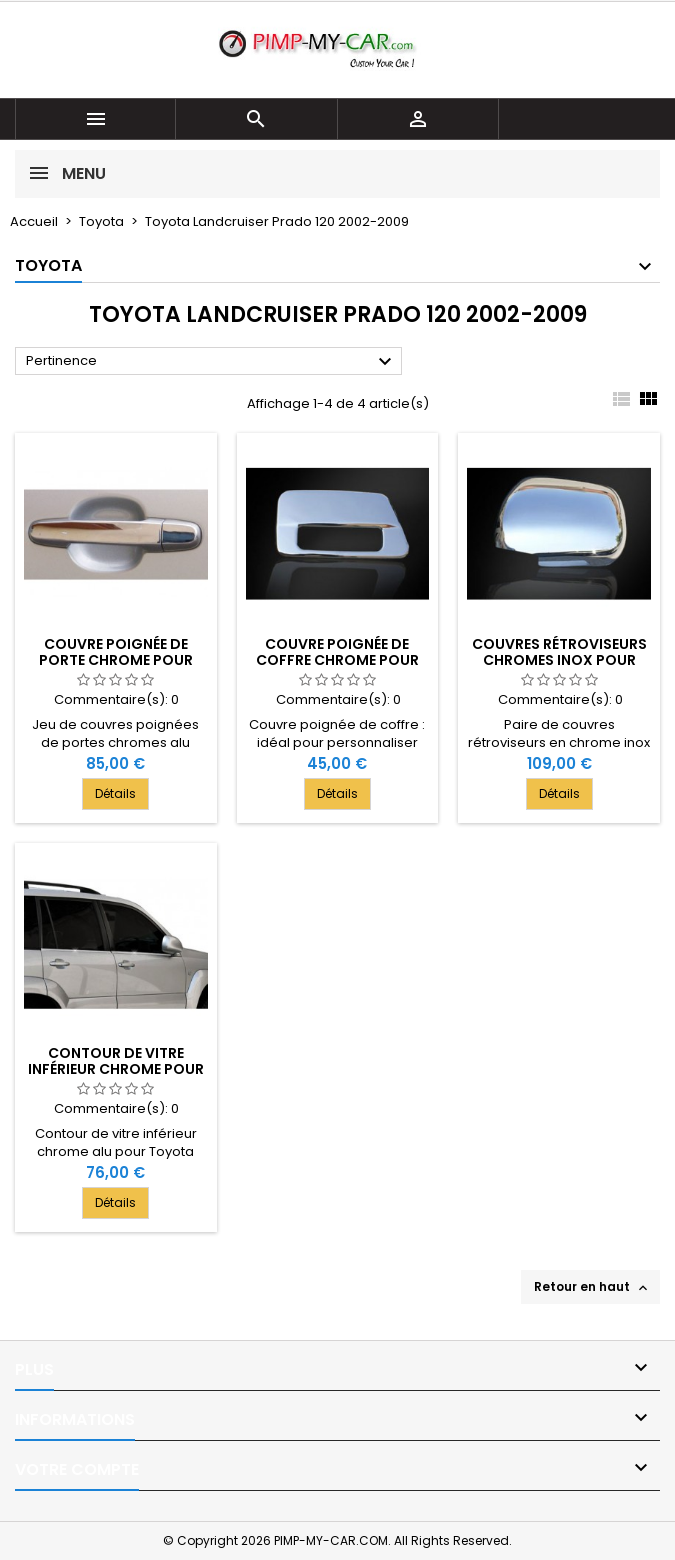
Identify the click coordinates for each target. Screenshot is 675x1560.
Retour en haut (592, 1287)
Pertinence (211, 362)
